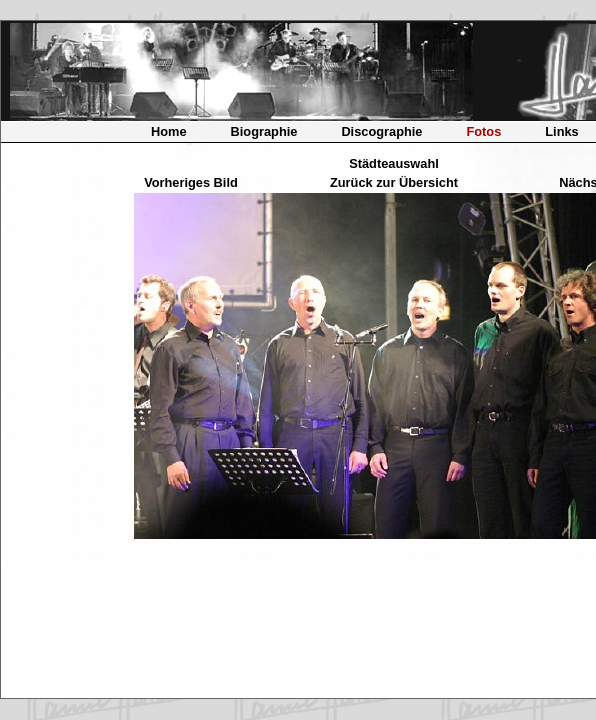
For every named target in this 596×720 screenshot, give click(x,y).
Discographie (381, 131)
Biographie (264, 131)
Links (561, 131)
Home (169, 131)
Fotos (483, 131)
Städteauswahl (394, 163)
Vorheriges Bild (191, 182)
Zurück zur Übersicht (394, 182)
